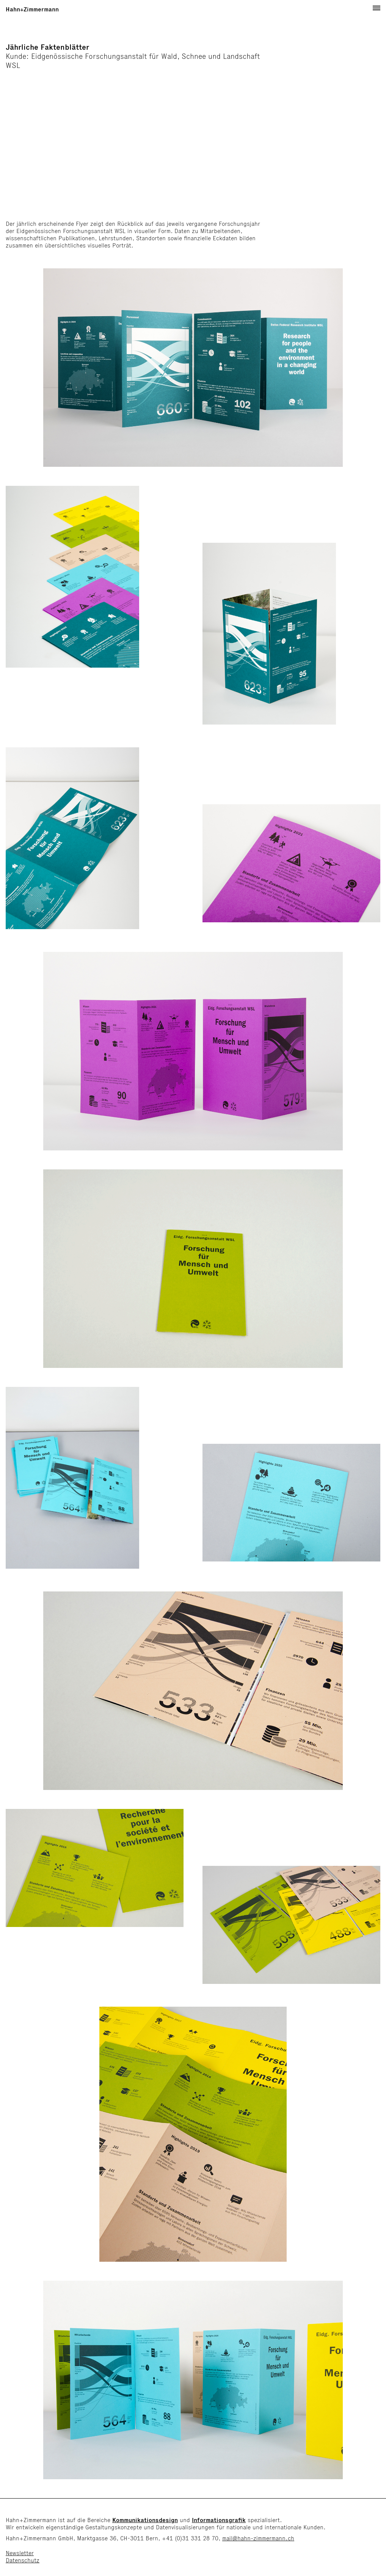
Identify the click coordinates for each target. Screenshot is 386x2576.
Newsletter (20, 2553)
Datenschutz (22, 2560)
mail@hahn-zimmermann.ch (258, 2538)
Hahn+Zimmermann (32, 9)
